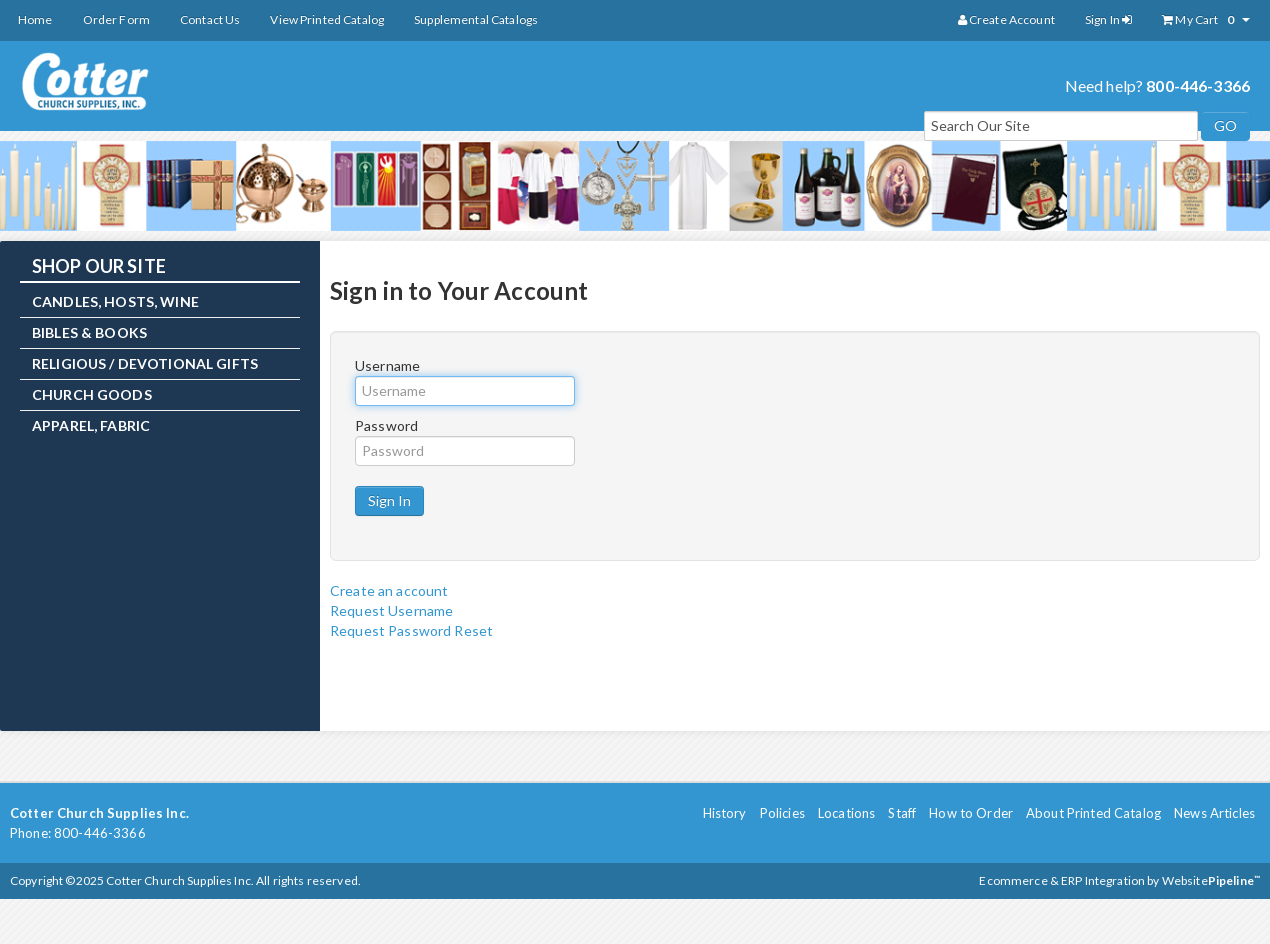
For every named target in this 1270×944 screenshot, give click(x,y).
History (725, 813)
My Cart (1206, 20)
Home (35, 19)
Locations (846, 813)
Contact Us (210, 19)
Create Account (1006, 19)
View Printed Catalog (327, 19)
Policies (782, 813)
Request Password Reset (411, 630)
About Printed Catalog (1093, 813)
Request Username (391, 610)
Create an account (389, 590)
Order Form (116, 19)
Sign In (1108, 19)
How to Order (971, 813)
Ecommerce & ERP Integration (1062, 880)
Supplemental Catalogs (476, 19)
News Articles (1214, 813)
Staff (902, 813)
